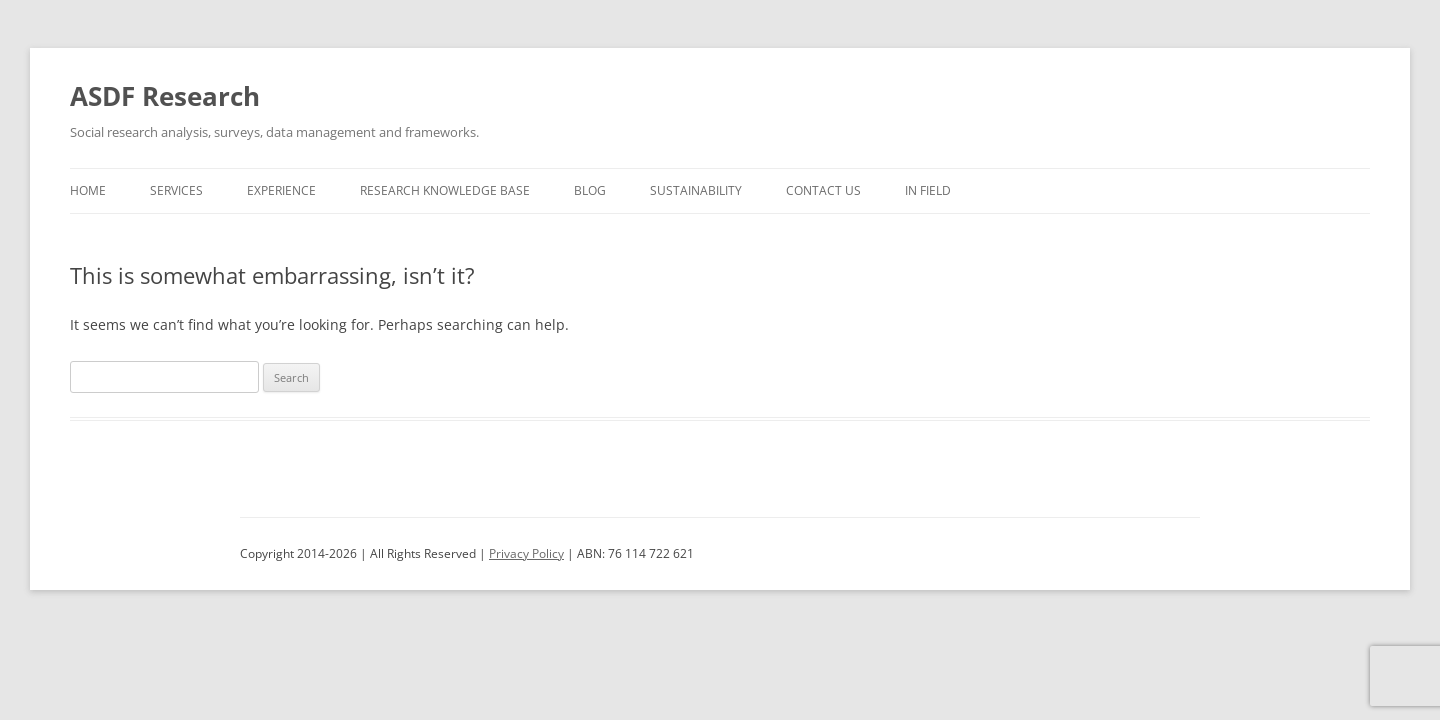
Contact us (823, 190)
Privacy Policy (526, 553)
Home (88, 190)
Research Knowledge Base (445, 190)
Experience (281, 190)
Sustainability (696, 190)
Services (176, 190)
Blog (590, 190)
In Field (928, 190)
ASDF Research (165, 96)
